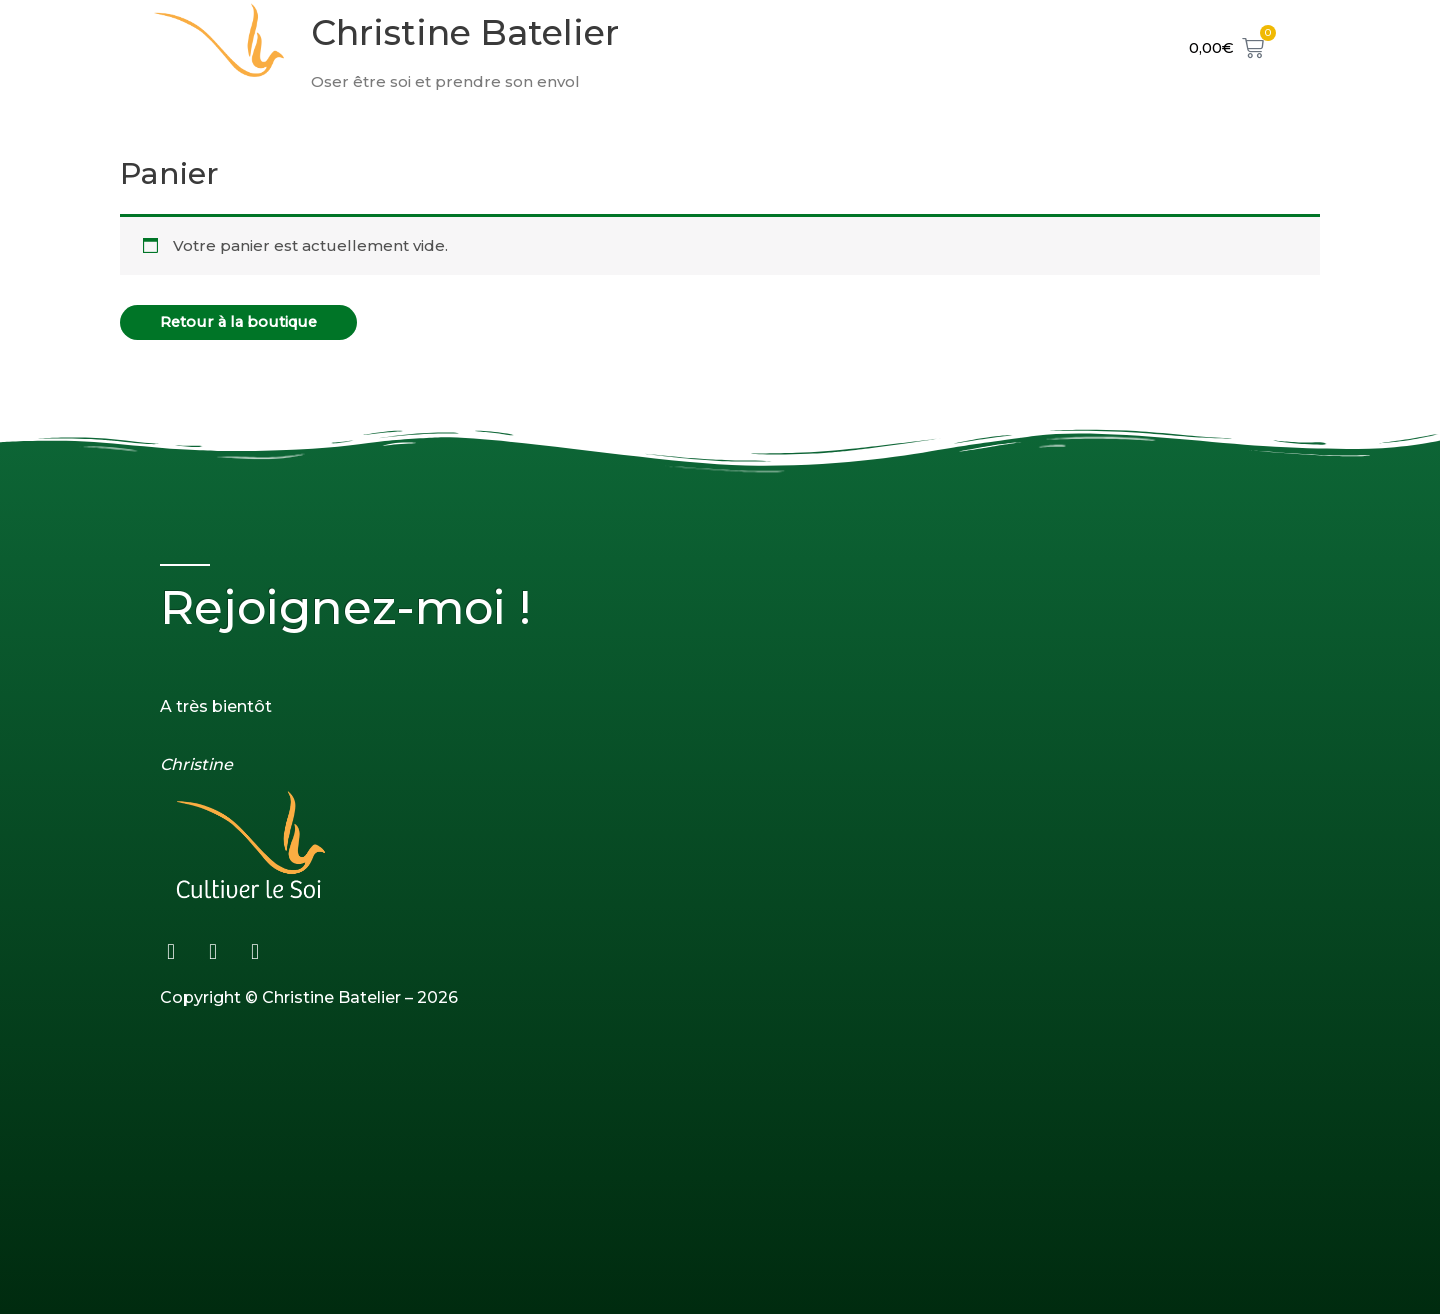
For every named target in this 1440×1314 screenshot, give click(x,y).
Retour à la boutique (241, 322)
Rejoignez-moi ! (351, 607)
